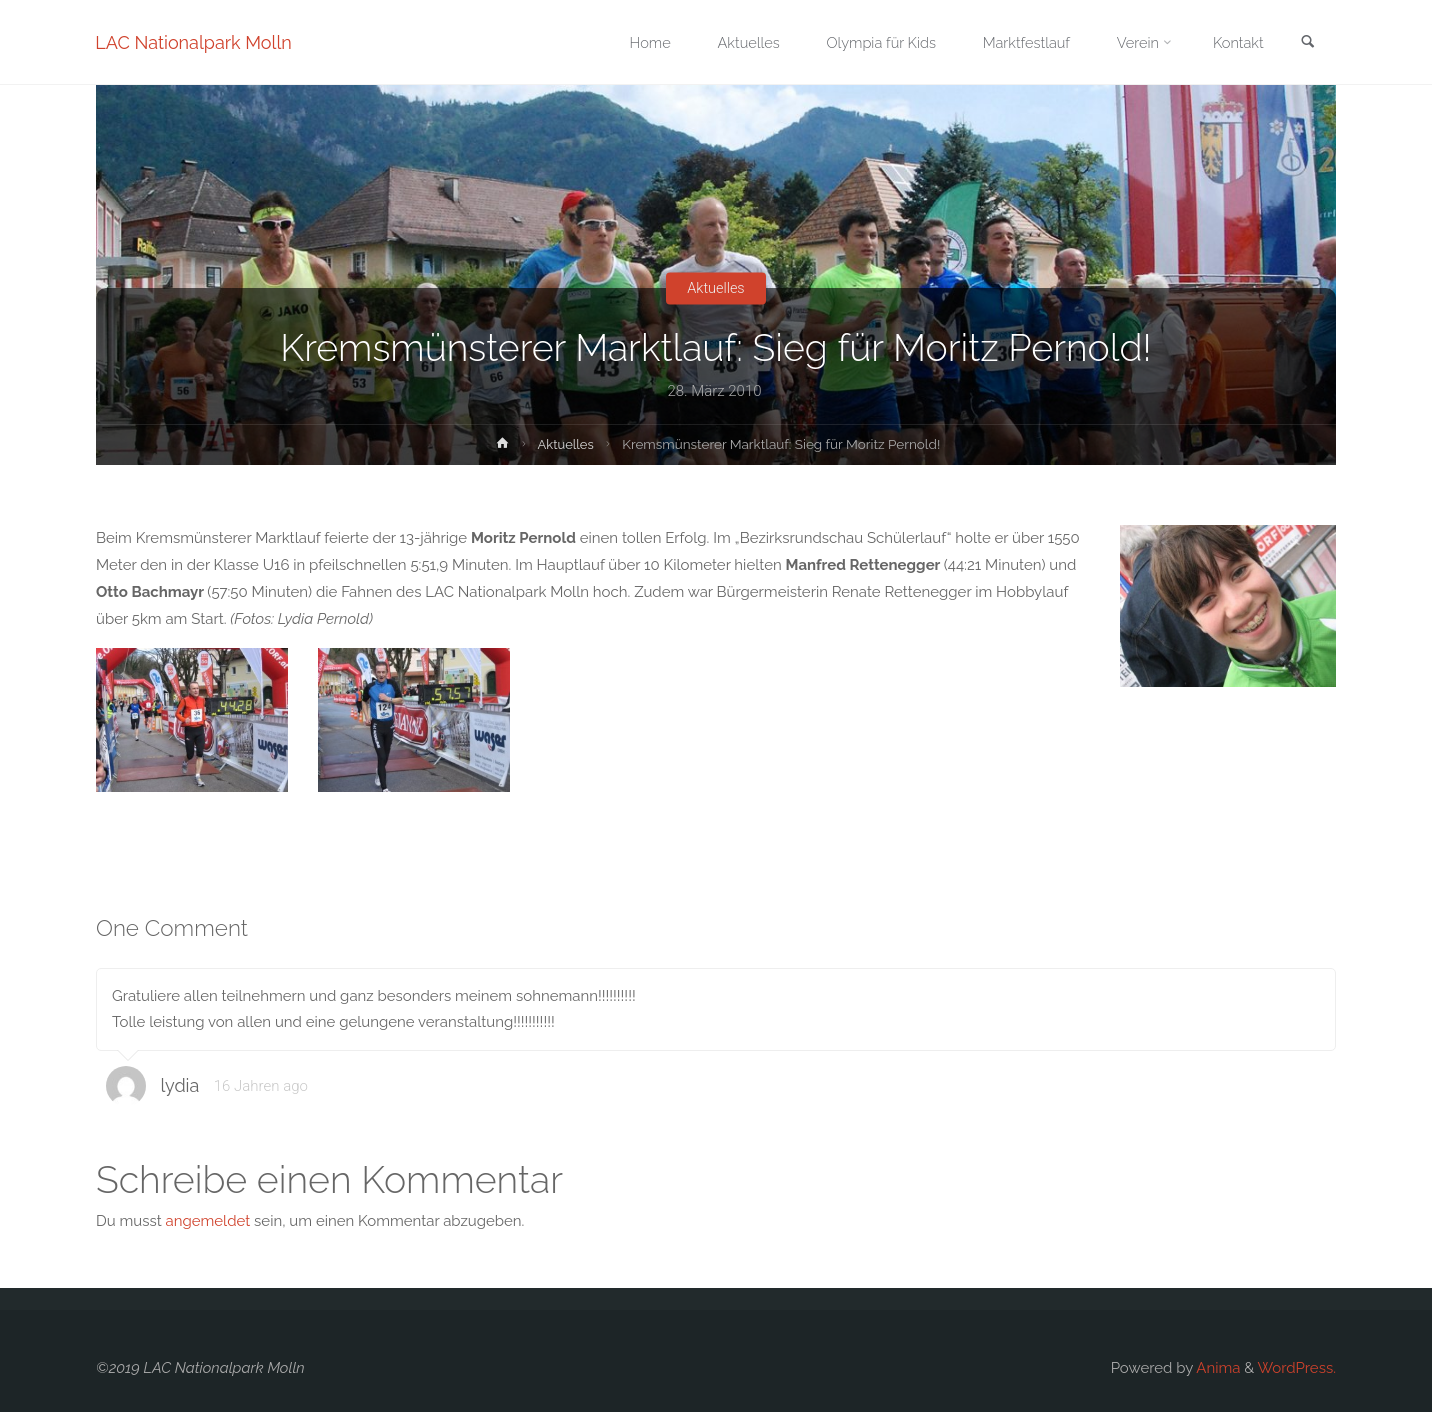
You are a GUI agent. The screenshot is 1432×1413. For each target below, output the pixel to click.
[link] (1307, 43)
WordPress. (1297, 1369)
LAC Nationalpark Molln (194, 42)
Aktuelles (716, 288)
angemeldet (208, 1222)
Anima (1216, 1369)
